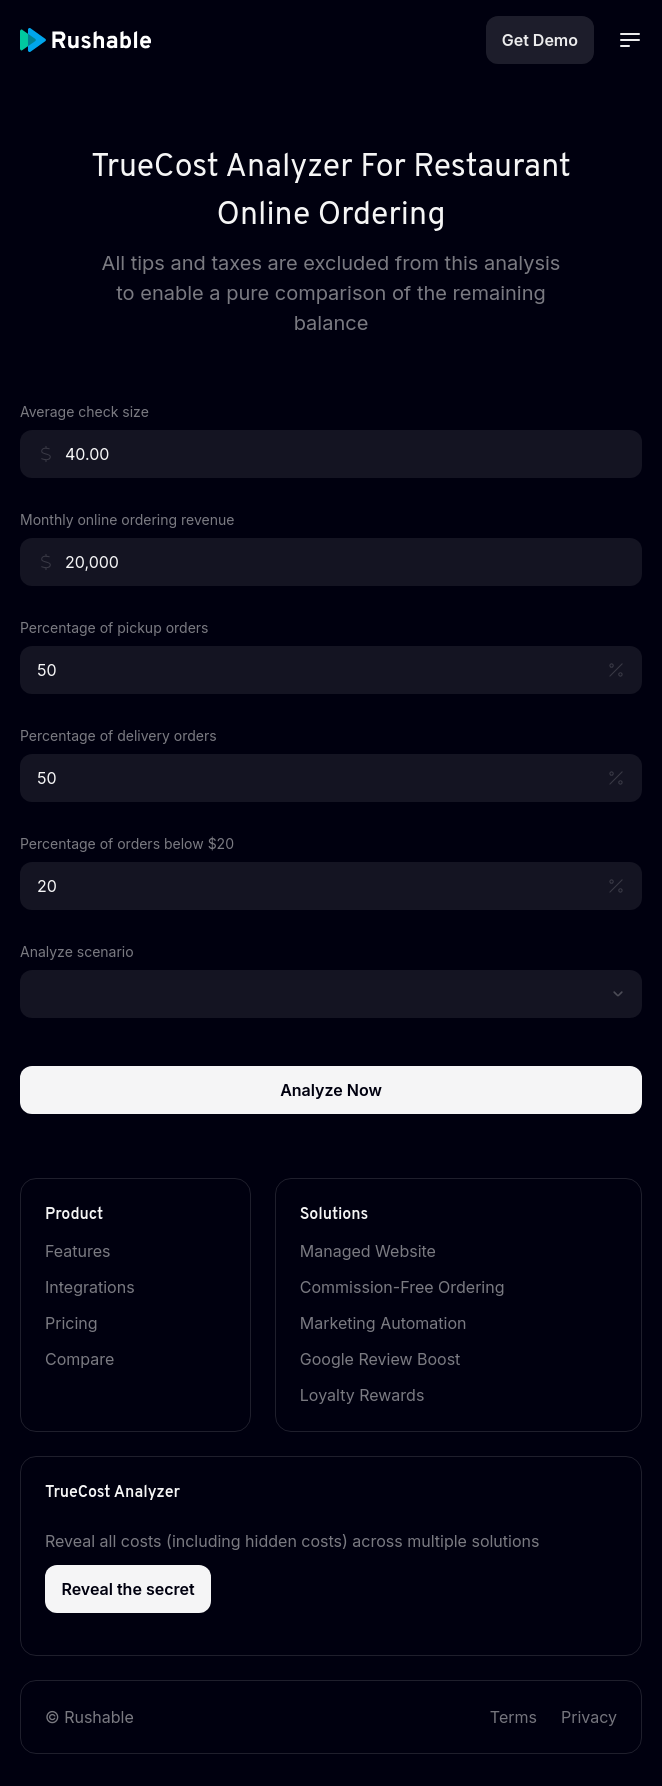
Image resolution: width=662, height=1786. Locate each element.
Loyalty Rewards (374, 1395)
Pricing (83, 1323)
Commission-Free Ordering (414, 1287)
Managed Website (380, 1251)
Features (90, 1251)
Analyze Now (331, 1090)
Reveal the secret (127, 1589)
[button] (618, 994)
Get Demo (540, 40)
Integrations (102, 1287)
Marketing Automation (395, 1323)
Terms (513, 1717)
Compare (91, 1359)
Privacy (589, 1717)
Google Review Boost (392, 1359)
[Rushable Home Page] (109, 40)
